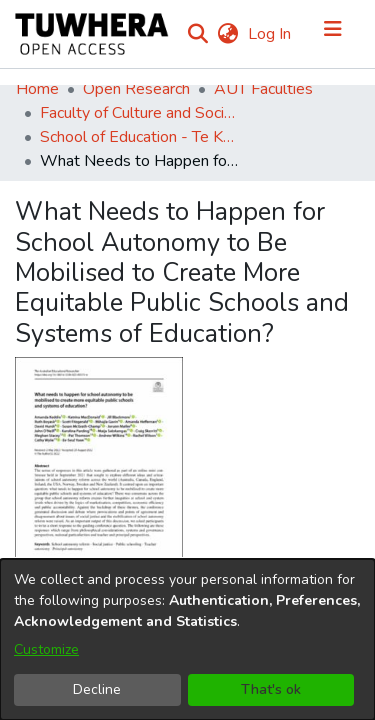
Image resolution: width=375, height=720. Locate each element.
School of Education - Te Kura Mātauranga (140, 137)
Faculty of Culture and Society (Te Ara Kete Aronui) (140, 113)
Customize (46, 649)
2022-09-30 (62, 504)
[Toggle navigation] (333, 34)
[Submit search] (197, 34)
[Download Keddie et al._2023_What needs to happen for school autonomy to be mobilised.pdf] (154, 433)
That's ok (271, 689)
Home (37, 89)
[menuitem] (227, 34)
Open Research (136, 89)
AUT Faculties (263, 89)
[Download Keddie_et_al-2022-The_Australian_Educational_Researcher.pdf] (109, 409)
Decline (97, 689)
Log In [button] (270, 34)
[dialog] (187, 639)
